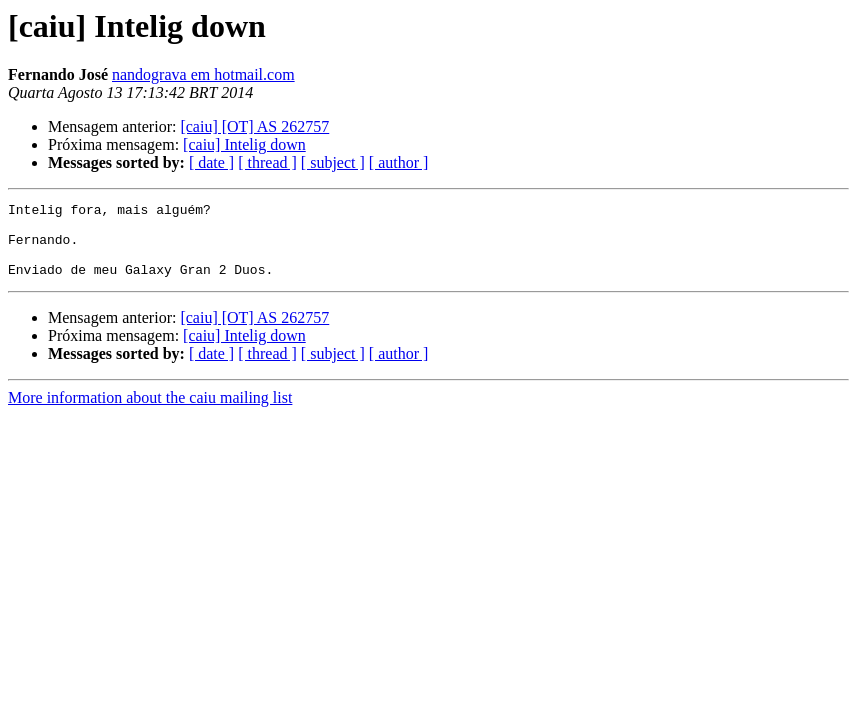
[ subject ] (333, 162)
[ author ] (399, 162)
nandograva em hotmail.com (203, 74)
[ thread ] (267, 162)
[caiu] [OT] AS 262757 (254, 126)
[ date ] (211, 162)
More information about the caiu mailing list (150, 412)
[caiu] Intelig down (244, 144)
